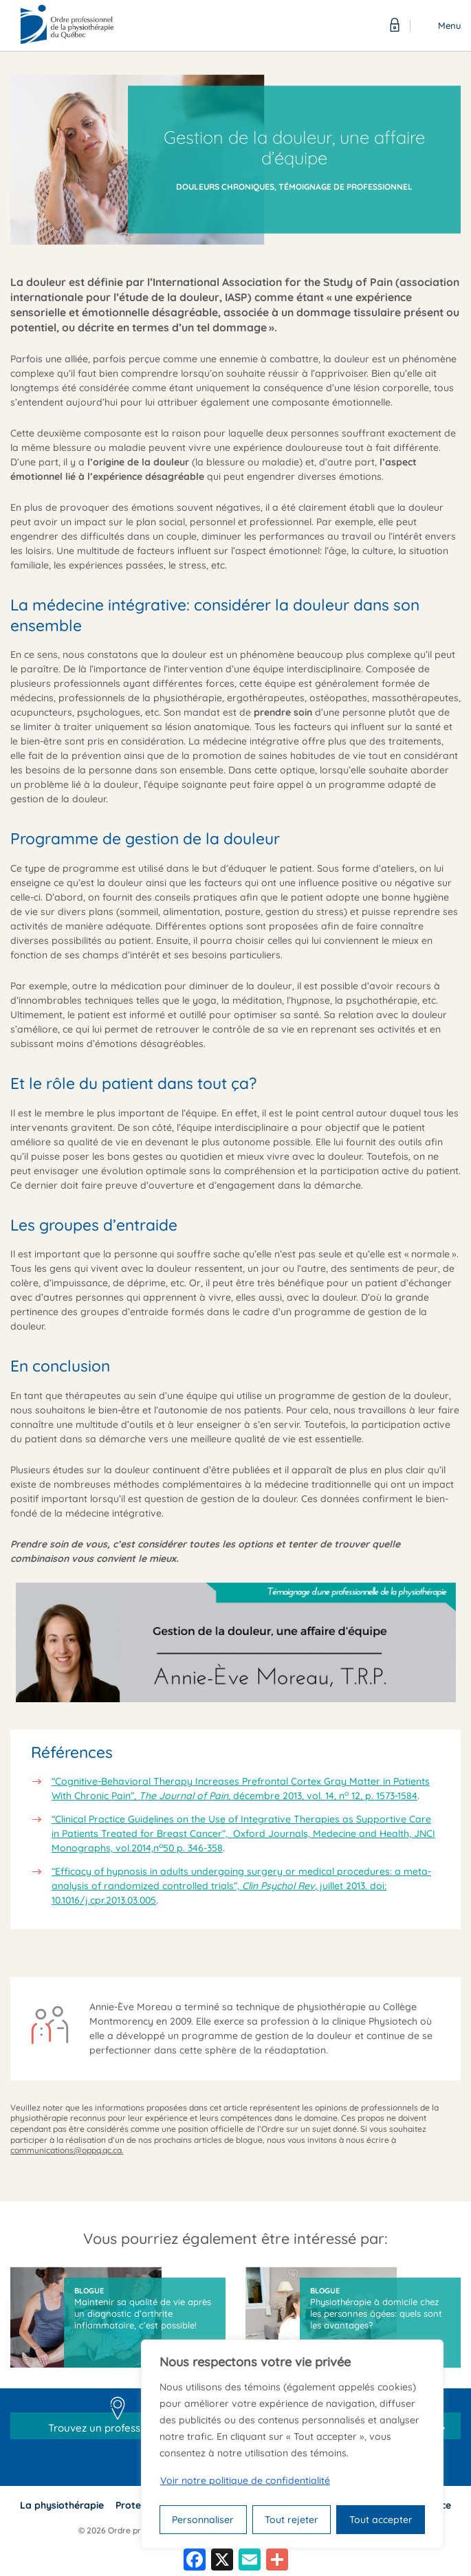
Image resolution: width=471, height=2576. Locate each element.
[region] (292, 2444)
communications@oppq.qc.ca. (66, 2150)
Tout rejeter (291, 2519)
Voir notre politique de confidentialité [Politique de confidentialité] (245, 2480)
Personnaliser (203, 2519)
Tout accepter (381, 2519)
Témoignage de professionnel (345, 186)
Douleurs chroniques (225, 186)
